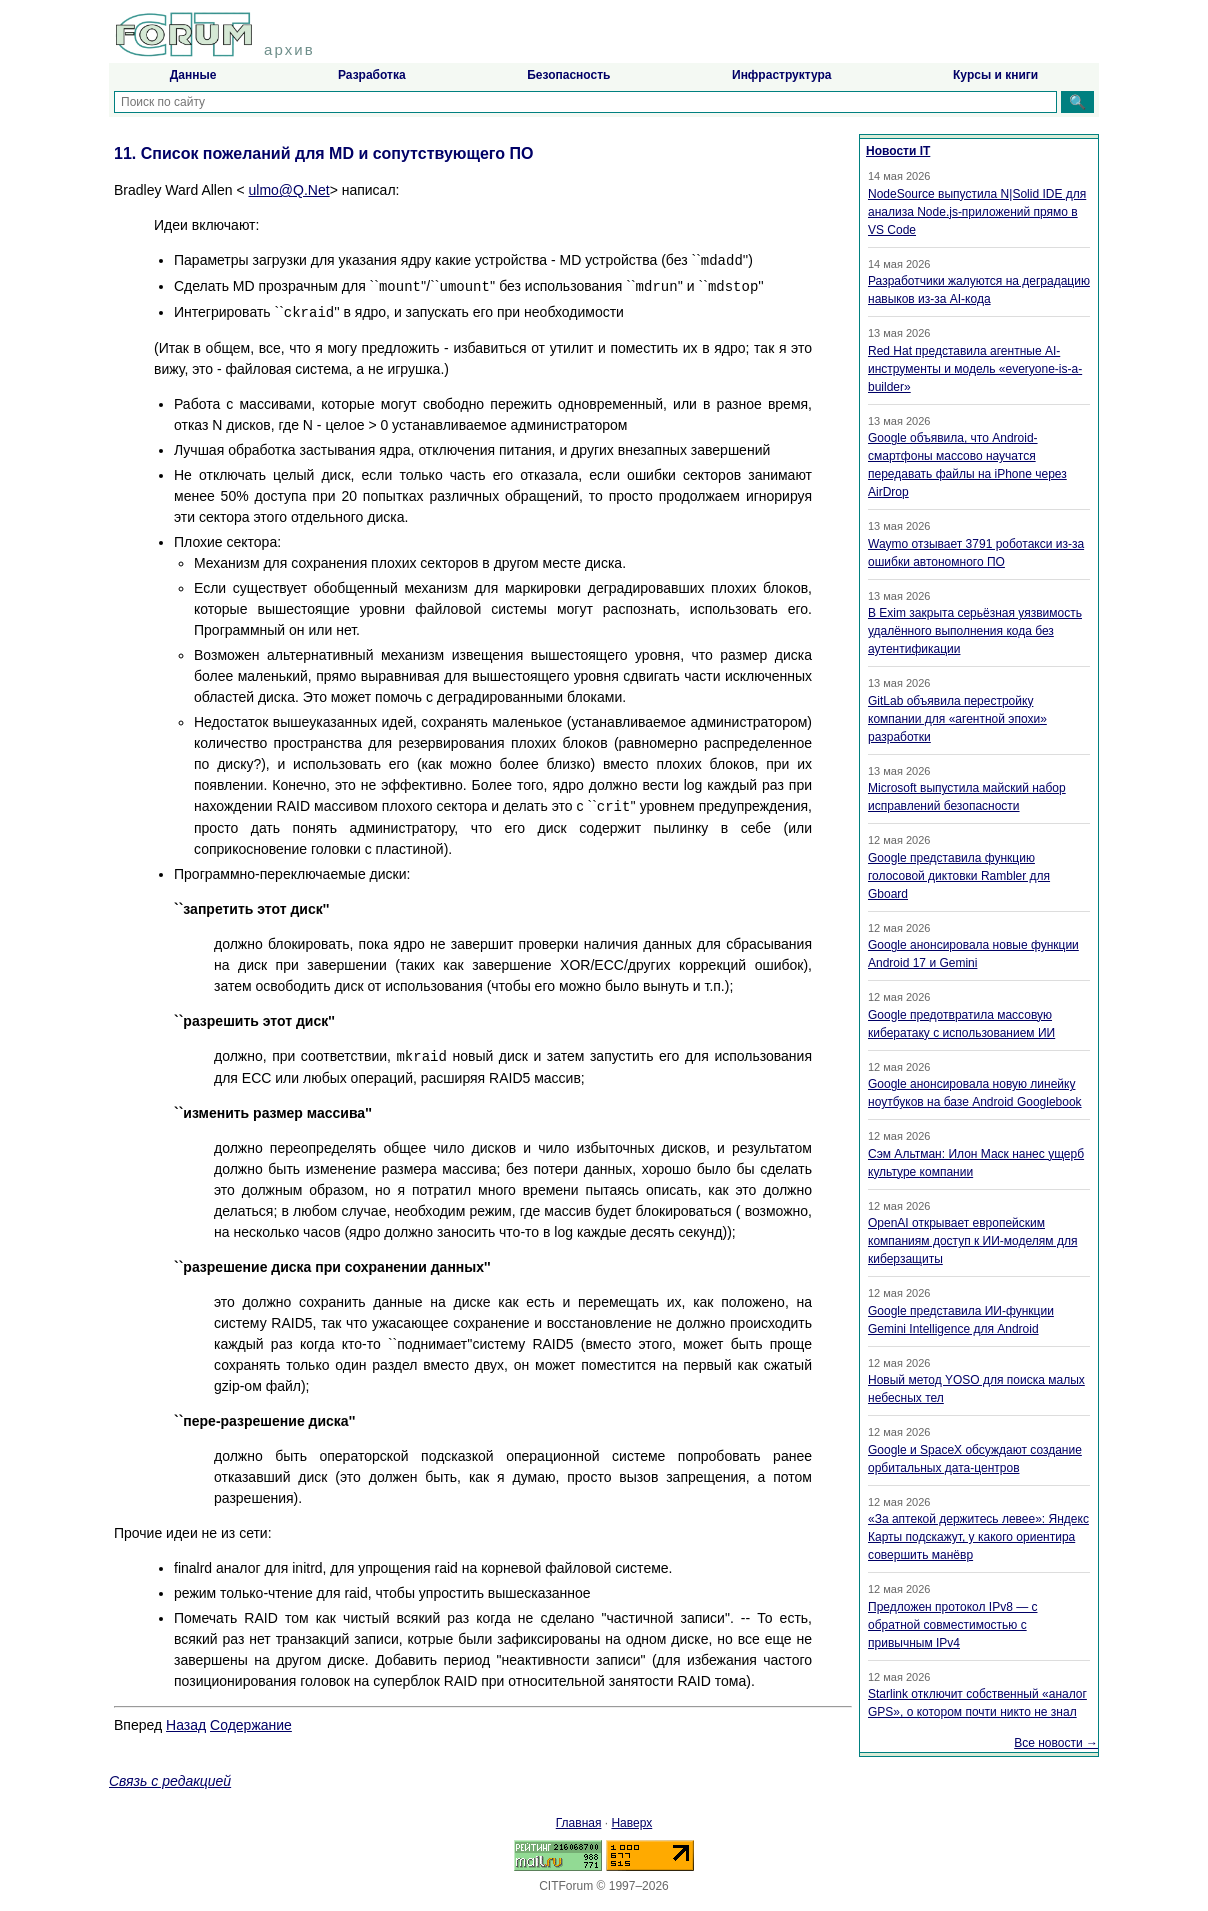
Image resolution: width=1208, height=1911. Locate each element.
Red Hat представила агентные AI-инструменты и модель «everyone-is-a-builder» (975, 369)
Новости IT (898, 151)
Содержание (251, 1725)
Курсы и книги (995, 75)
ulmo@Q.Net (289, 190)
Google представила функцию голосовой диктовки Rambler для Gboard (959, 876)
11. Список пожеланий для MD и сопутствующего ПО (323, 153)
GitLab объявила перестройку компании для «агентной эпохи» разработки (957, 719)
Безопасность (568, 75)
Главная (579, 1823)
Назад (186, 1725)
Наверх (631, 1823)
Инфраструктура (781, 75)
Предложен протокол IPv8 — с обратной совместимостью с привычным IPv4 (952, 1625)
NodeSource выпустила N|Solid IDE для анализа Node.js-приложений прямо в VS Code (977, 212)
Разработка (372, 75)
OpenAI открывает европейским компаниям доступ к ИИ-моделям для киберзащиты (972, 1241)
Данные (193, 75)
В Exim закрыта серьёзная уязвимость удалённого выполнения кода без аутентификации (975, 631)
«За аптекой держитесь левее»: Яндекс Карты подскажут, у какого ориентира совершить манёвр (978, 1537)
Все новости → (1056, 1743)
